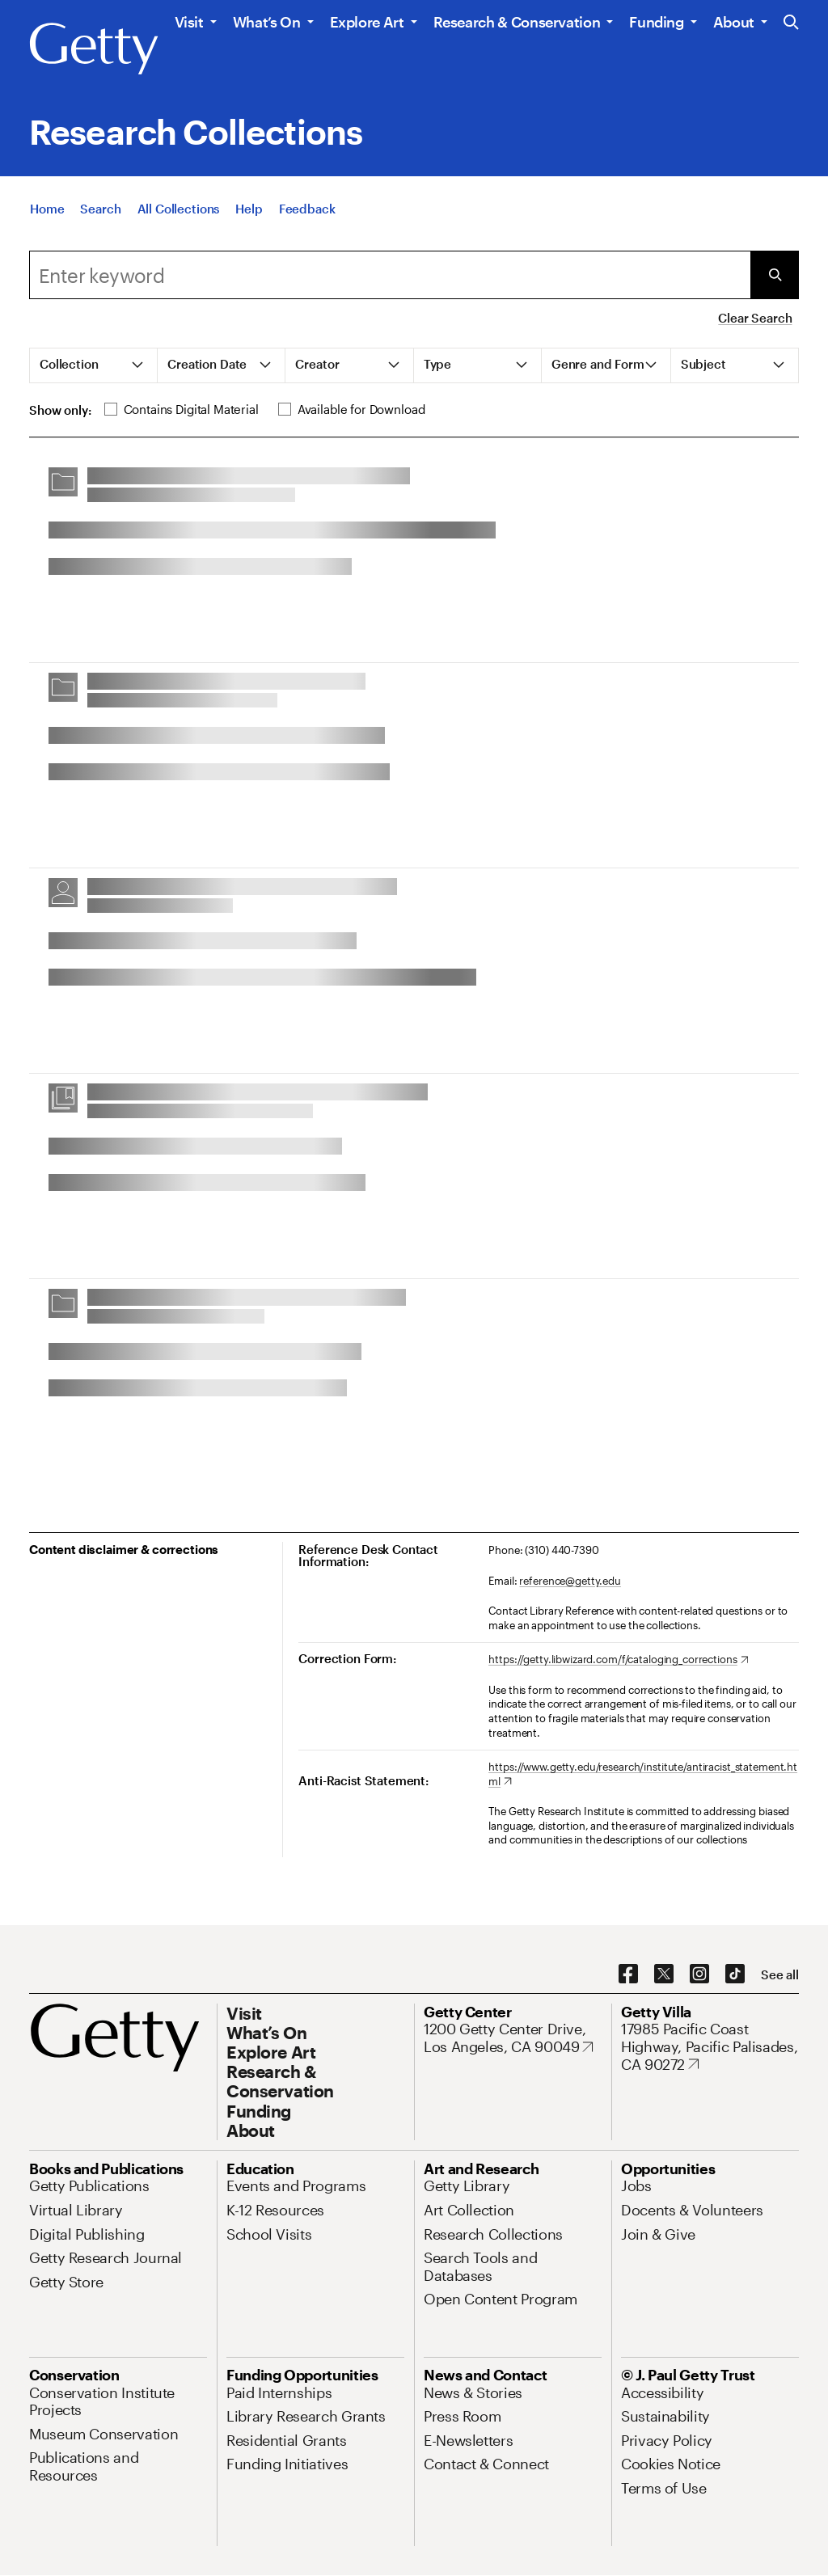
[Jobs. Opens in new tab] (636, 2185)
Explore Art (367, 22)
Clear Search (755, 317)
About (733, 22)
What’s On (267, 22)
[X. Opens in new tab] (664, 1974)
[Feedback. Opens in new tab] (307, 210)
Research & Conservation (517, 22)
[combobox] (389, 275)
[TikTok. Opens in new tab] (735, 1974)
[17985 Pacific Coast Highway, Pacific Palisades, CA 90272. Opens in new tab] (710, 2047)
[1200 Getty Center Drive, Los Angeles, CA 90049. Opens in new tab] (513, 2038)
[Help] (248, 210)
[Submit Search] (774, 275)
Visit (189, 22)
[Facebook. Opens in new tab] (628, 1974)
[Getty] (93, 49)
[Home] (47, 210)
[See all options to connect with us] (780, 1975)
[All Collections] (178, 210)
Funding (656, 22)
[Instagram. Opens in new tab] (699, 1974)
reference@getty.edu (570, 1580)
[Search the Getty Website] (791, 23)
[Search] (100, 210)
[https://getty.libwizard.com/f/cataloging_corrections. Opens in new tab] (618, 1660)
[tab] (94, 365)
